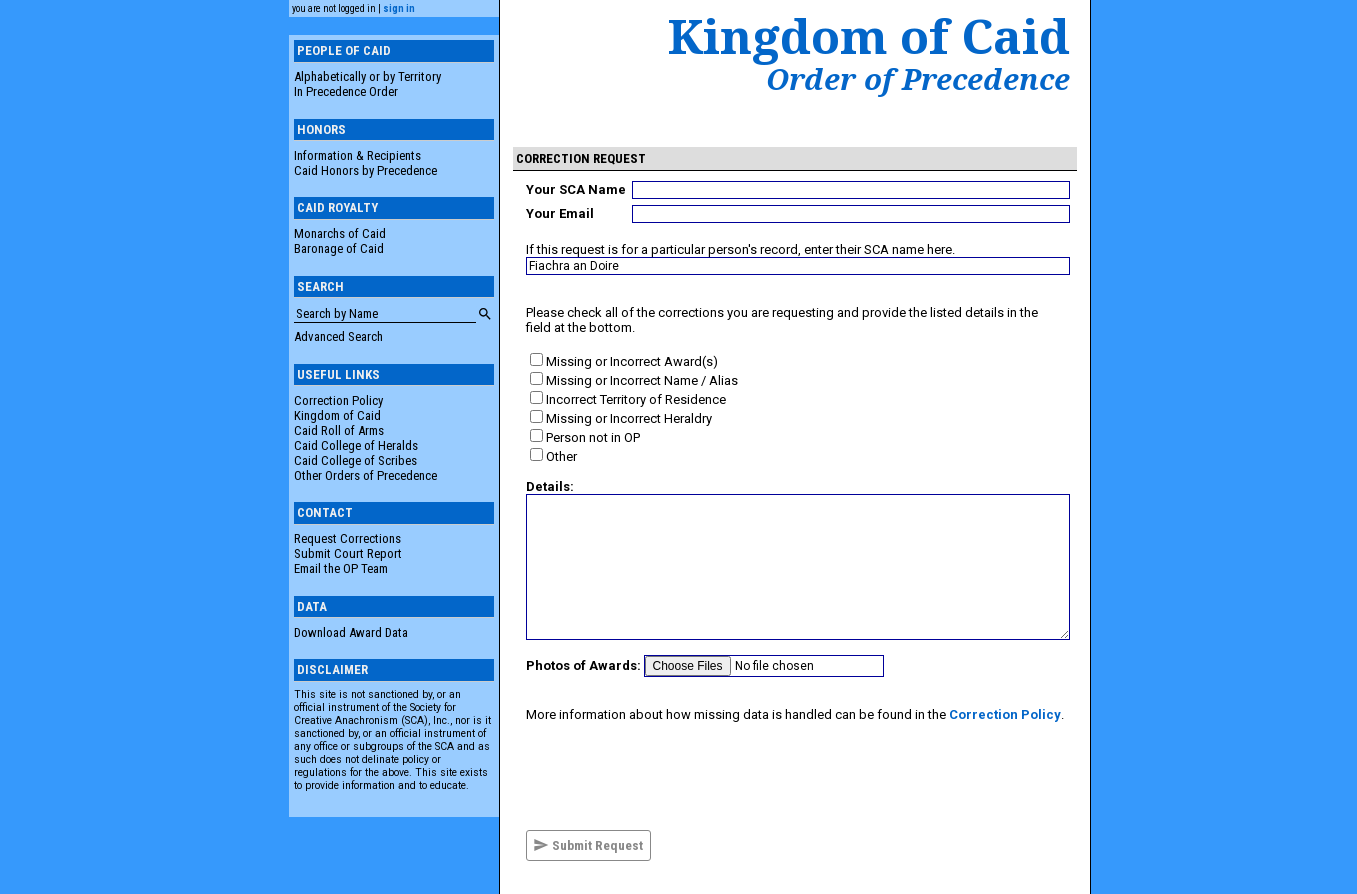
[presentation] (678, 776)
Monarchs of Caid (340, 233)
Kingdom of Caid (337, 415)
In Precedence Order (346, 91)
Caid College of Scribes (355, 460)
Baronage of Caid (339, 248)
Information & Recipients (357, 155)
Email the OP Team (341, 568)
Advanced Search (338, 336)
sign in (399, 8)
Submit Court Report (348, 553)
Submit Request (588, 845)
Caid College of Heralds (356, 445)
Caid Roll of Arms (339, 430)
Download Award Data (351, 632)
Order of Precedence (918, 79)
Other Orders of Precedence (365, 475)
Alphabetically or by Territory (367, 76)
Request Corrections (347, 538)
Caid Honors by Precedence (365, 170)
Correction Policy (338, 400)
